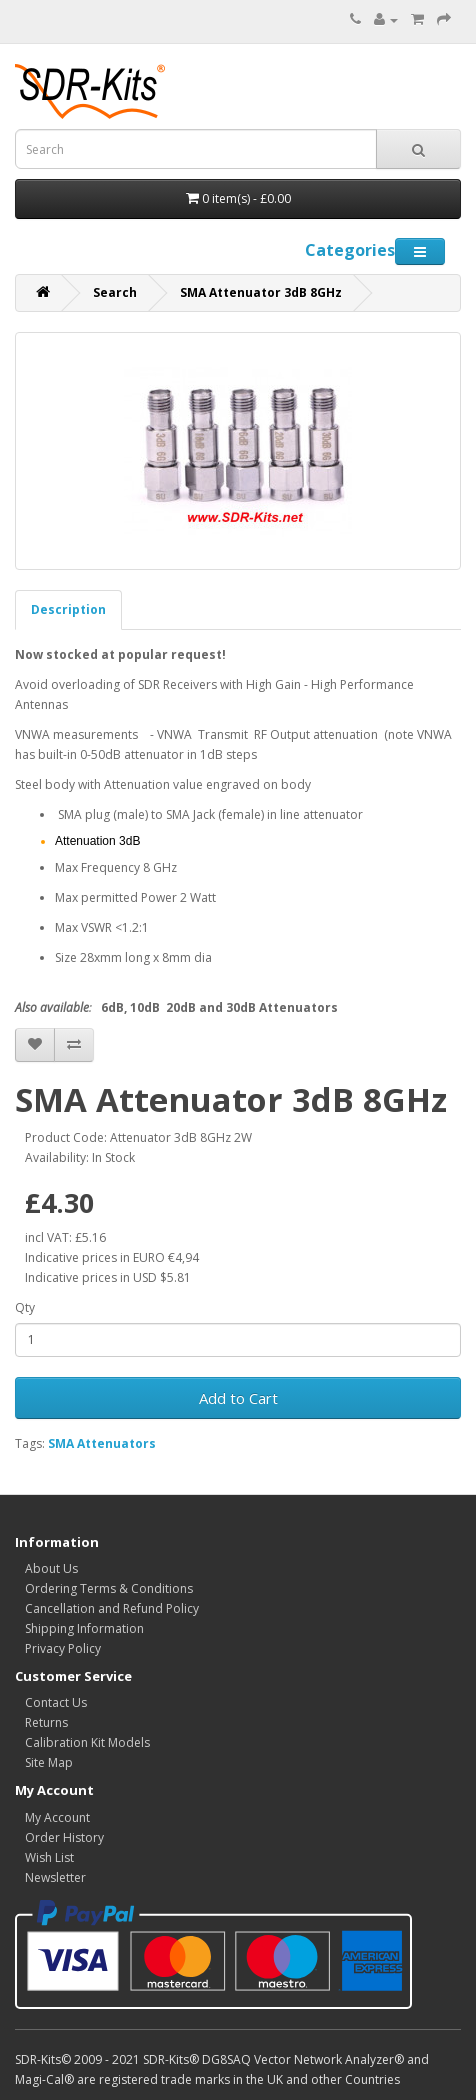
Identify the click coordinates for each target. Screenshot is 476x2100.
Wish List (49, 1857)
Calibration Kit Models (87, 1742)
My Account (57, 1817)
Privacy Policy (63, 1648)
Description (68, 609)
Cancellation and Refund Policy (112, 1608)
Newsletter (55, 1877)
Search (115, 292)
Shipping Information (84, 1628)
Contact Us (56, 1702)
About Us (51, 1568)
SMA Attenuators (102, 1443)
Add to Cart (238, 1398)
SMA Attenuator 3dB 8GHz (261, 292)
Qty (25, 1307)
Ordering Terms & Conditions (109, 1588)
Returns (46, 1722)
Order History (64, 1837)
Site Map (49, 1762)
